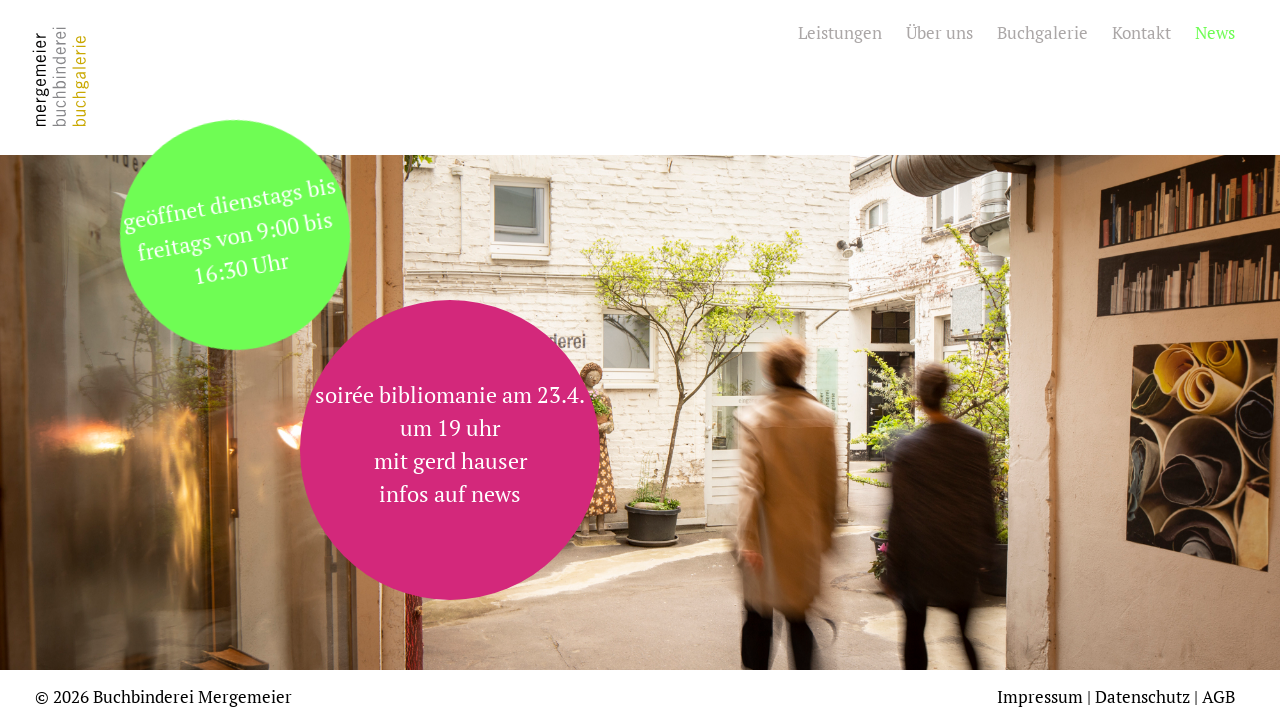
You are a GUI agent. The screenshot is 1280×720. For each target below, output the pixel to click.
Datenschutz (1142, 696)
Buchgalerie (1042, 32)
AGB (1218, 696)
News (1215, 32)
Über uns (939, 32)
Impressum (1040, 696)
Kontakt (1141, 32)
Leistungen (840, 32)
